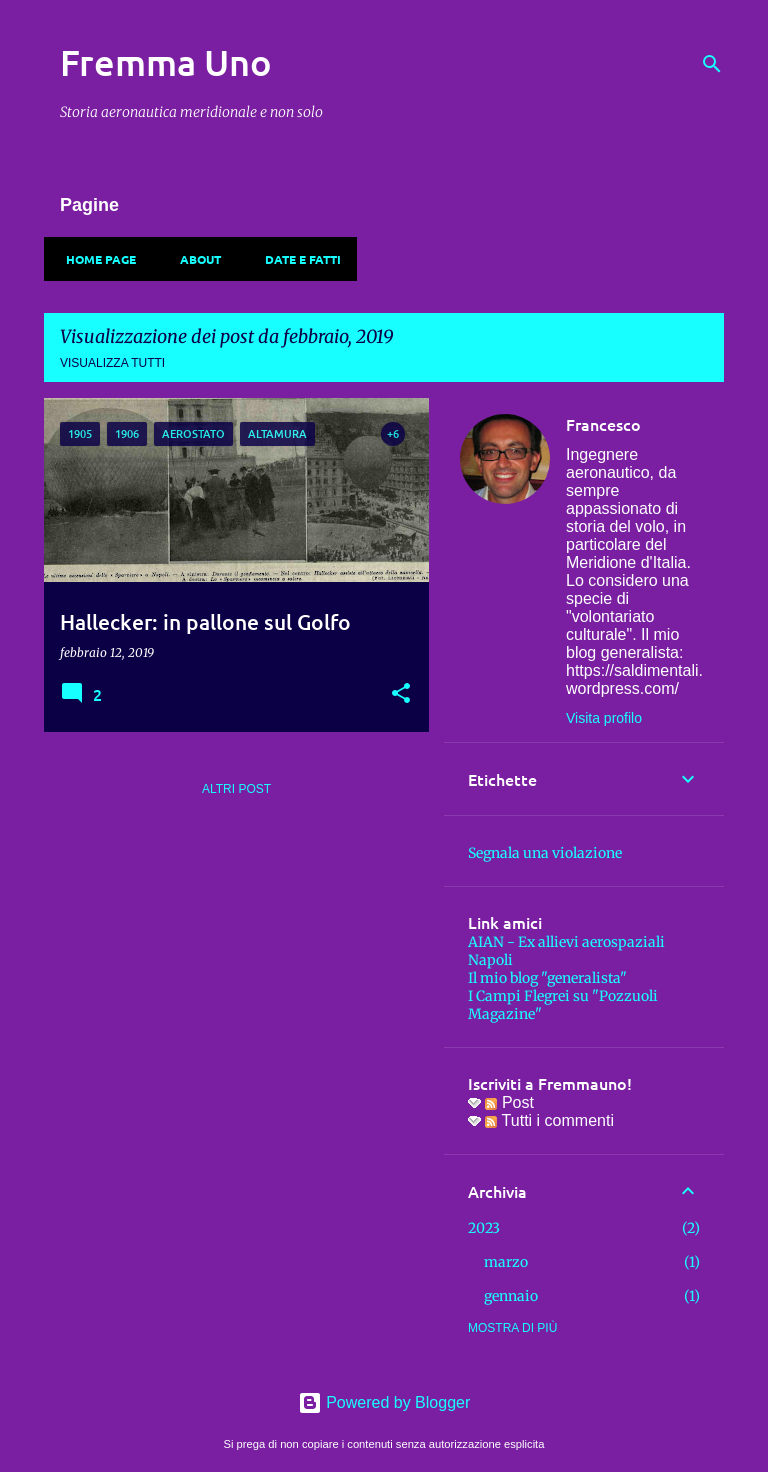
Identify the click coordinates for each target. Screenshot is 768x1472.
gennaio (511, 1296)
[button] (401, 694)
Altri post (236, 789)
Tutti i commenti (549, 1120)
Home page (95, 259)
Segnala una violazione (545, 853)
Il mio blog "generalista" (547, 978)
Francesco (603, 424)
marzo (506, 1262)
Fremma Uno (166, 62)
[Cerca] (712, 64)
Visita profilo (604, 718)
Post (509, 1102)
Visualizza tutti (112, 363)
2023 (484, 1228)
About (194, 259)
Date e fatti (297, 259)
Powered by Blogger (384, 1402)
